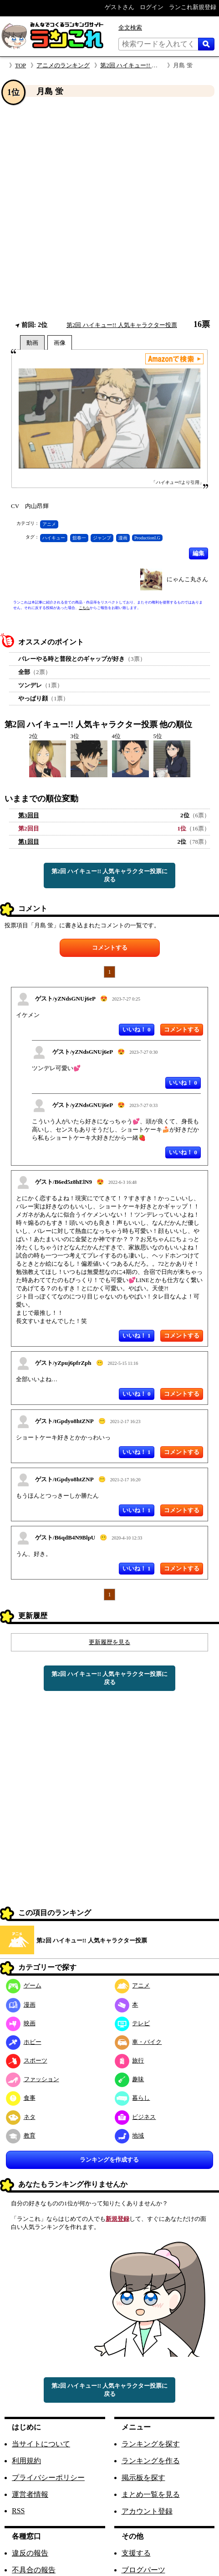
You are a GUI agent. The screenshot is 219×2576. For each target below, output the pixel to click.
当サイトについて (41, 2444)
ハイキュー (53, 537)
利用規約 (26, 2461)
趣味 (129, 2079)
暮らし (132, 2097)
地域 (129, 2135)
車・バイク (138, 2041)
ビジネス (135, 2116)
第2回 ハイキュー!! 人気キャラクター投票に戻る (109, 875)
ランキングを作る (151, 2461)
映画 (21, 2023)
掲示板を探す (143, 2477)
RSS (18, 2511)
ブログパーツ (143, 2570)
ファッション (32, 2079)
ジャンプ (102, 537)
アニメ (49, 524)
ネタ (21, 2116)
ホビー (23, 2041)
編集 (198, 553)
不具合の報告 (34, 2570)
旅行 (129, 2060)
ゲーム (23, 1985)
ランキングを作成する (109, 2159)
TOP (20, 65)
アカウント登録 (147, 2511)
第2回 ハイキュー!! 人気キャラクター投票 (155, 65)
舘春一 (79, 537)
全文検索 (130, 27)
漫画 (122, 537)
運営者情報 (30, 2494)
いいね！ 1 (136, 1335)
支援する (136, 2553)
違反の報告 (30, 2553)
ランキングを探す (151, 2444)
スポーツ (26, 2060)
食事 (21, 2097)
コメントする (109, 947)
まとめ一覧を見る (151, 2494)
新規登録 (117, 2218)
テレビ (132, 2023)
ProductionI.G (147, 537)
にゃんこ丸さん (187, 579)
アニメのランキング (63, 65)
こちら (84, 608)
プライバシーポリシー (48, 2477)
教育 (21, 2135)
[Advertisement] (100, 208)
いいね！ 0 (136, 1029)
